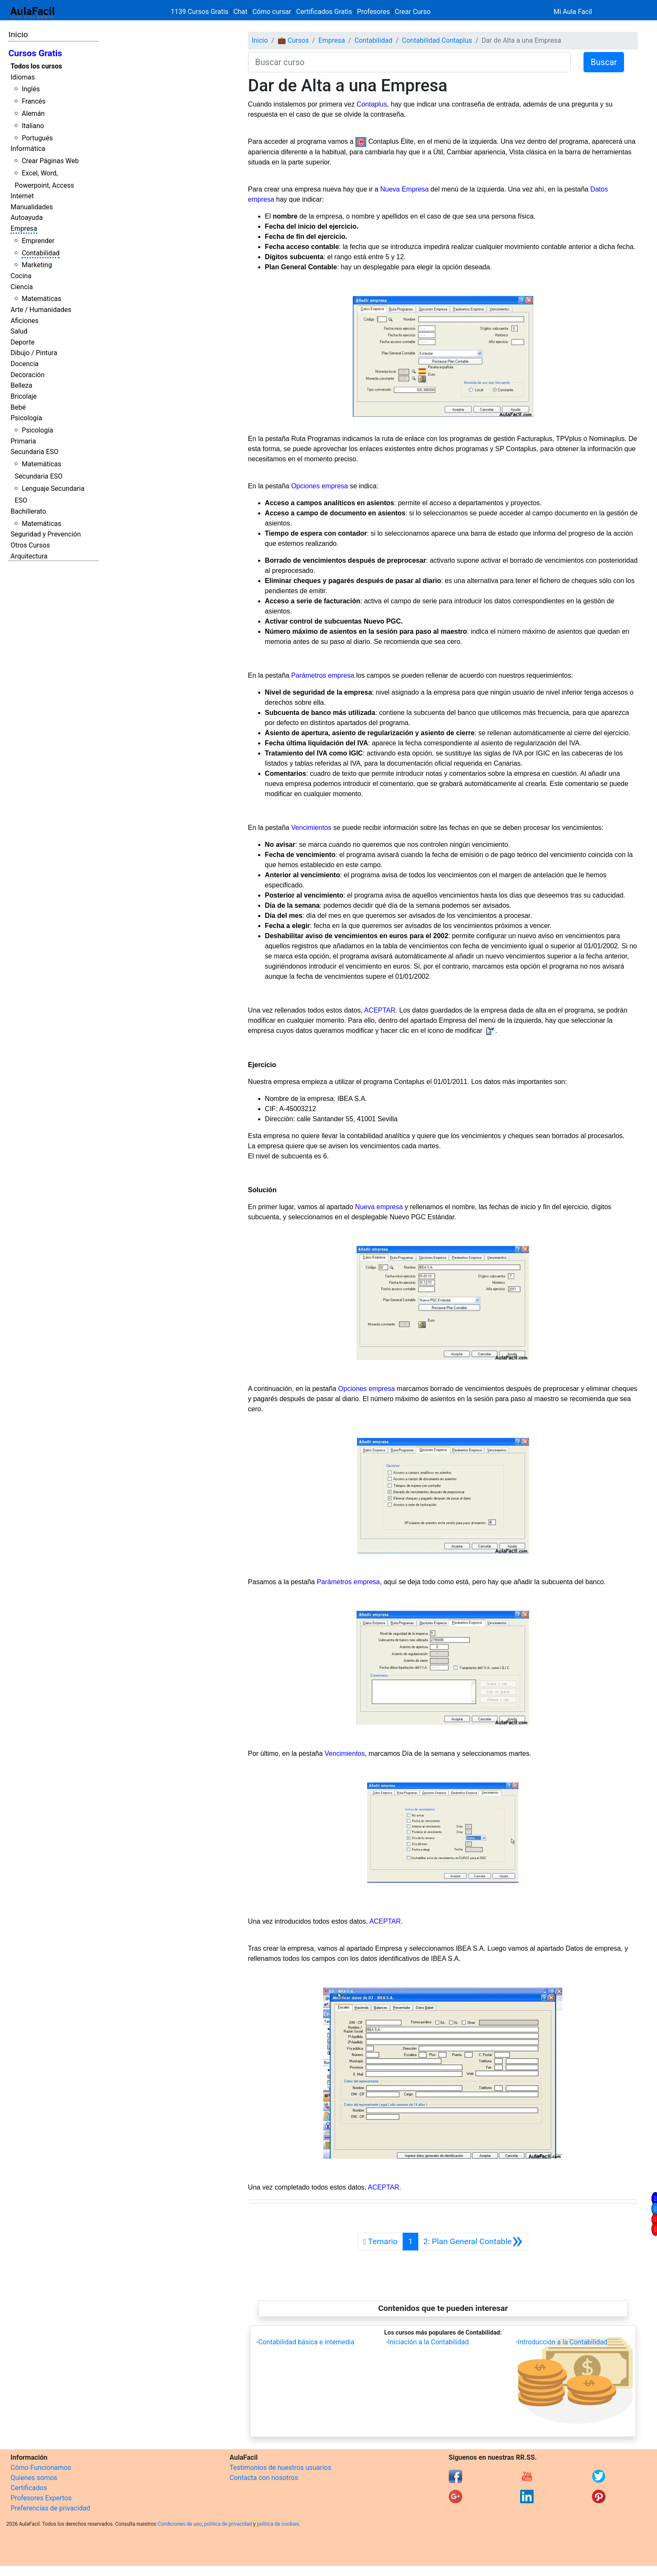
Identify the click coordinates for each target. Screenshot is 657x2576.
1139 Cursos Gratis (200, 12)
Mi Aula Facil (572, 12)
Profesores (373, 12)
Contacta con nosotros (263, 2478)
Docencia (24, 364)
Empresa (24, 228)
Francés (33, 101)
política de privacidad (228, 2524)
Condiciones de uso (180, 2524)
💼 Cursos (293, 40)
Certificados (29, 2488)
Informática (28, 149)
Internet (22, 196)
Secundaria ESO (34, 452)
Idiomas (23, 77)
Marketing (37, 265)
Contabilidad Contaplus (437, 40)
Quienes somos (34, 2478)
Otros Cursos (30, 545)
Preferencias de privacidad (50, 2508)
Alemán (33, 114)
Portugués (37, 138)
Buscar (604, 62)
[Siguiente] (473, 2241)
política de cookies (278, 2524)
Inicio (18, 34)
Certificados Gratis (324, 12)
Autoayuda (27, 218)
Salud (19, 331)
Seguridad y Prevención (46, 534)
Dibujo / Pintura (34, 353)
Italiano (33, 126)
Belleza (21, 385)
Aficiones (24, 321)
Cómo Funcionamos (41, 2468)
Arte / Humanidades (41, 310)
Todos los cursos (36, 66)
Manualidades (32, 207)
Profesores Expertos (41, 2498)
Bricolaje (24, 396)
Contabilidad (41, 253)
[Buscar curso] (409, 62)
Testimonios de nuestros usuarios (280, 2468)
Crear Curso (413, 12)
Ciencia (22, 287)
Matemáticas (41, 299)
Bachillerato (28, 511)
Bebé (18, 407)
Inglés (31, 89)
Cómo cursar (271, 12)
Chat (240, 12)
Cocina (21, 276)
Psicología (26, 418)
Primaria (23, 441)
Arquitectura (29, 556)
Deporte (23, 342)
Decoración (28, 375)
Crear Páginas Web (50, 161)
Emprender (38, 241)
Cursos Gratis (35, 53)
